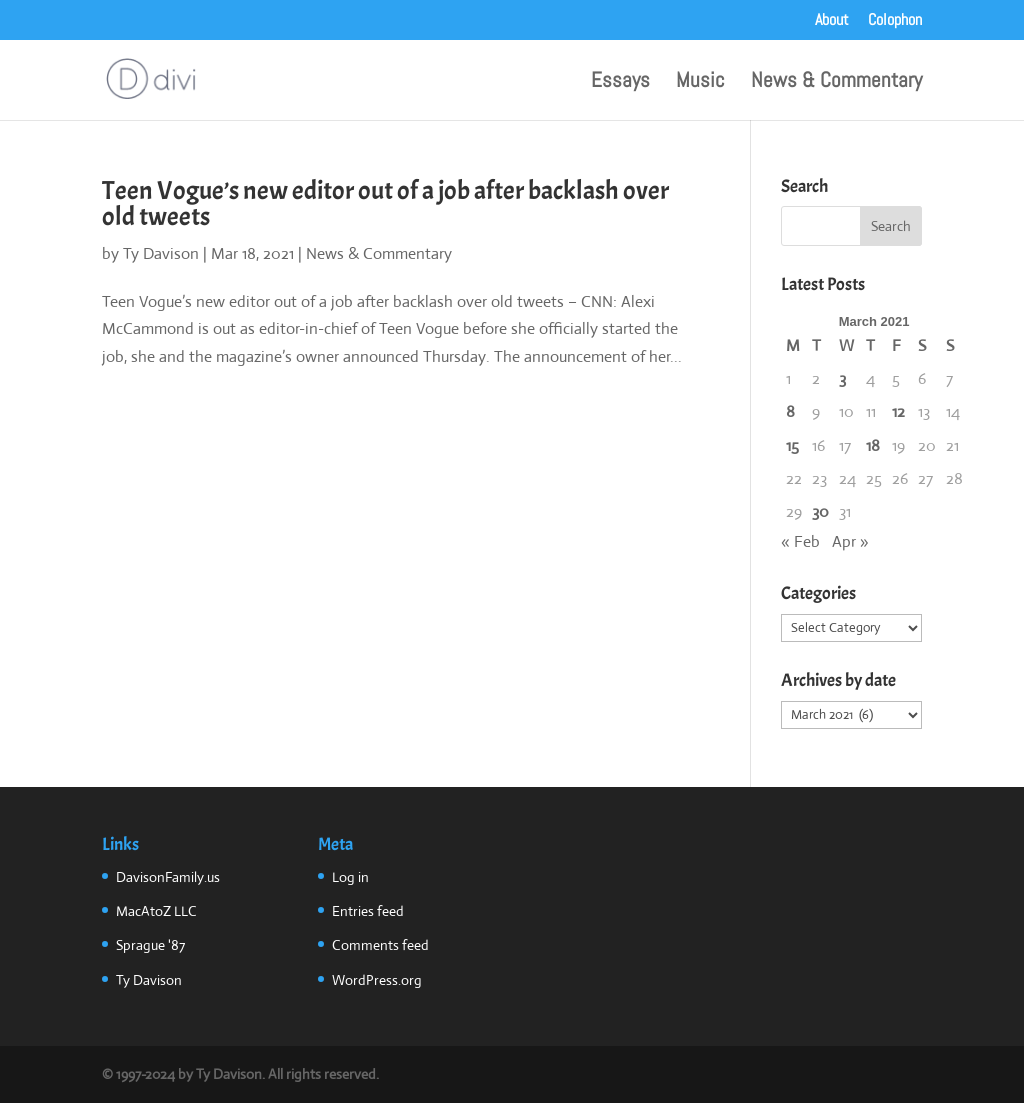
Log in (350, 877)
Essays (620, 83)
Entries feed (368, 911)
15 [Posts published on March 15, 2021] (792, 445)
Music (700, 83)
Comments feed (380, 945)
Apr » (850, 541)
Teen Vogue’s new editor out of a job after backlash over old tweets (385, 203)
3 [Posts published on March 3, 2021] (842, 378)
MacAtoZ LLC (156, 911)
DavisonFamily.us (168, 877)
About (832, 21)
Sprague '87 (150, 945)
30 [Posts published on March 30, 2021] (820, 511)
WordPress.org (377, 980)
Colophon (895, 21)
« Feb (800, 541)
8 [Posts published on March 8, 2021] (790, 411)
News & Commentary (836, 83)
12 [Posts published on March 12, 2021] (898, 411)
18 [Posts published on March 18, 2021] (873, 445)
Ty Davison (161, 253)
